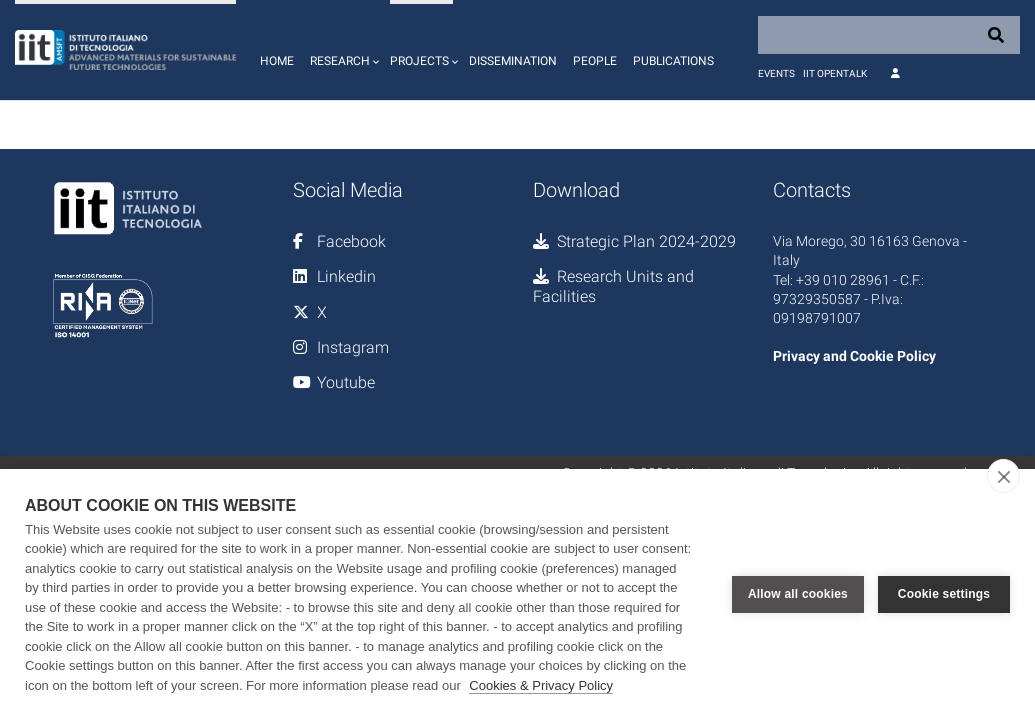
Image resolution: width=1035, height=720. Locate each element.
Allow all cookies (798, 594)
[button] (342, 50)
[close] (1003, 476)
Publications (673, 61)
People (595, 61)
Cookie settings (944, 594)
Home (277, 61)
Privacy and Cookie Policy (854, 356)
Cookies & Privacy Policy (541, 685)
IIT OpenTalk (835, 73)
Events (776, 73)
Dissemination (513, 61)
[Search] (889, 35)
